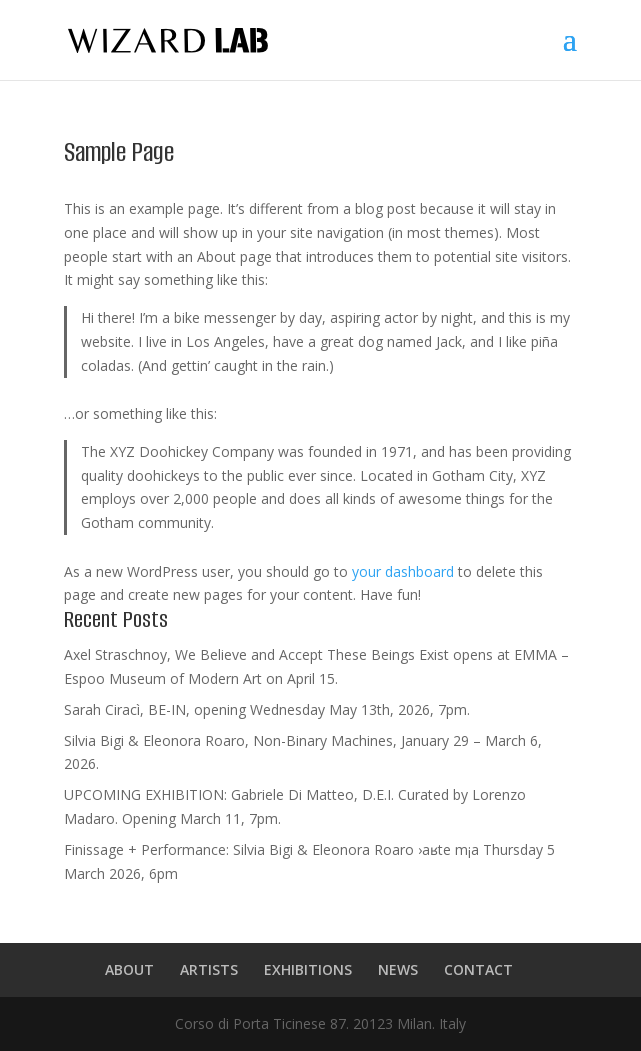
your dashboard (403, 571)
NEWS (398, 969)
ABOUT (129, 969)
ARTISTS (209, 969)
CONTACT (478, 969)
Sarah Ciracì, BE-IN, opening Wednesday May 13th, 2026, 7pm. (267, 709)
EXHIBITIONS (308, 969)
